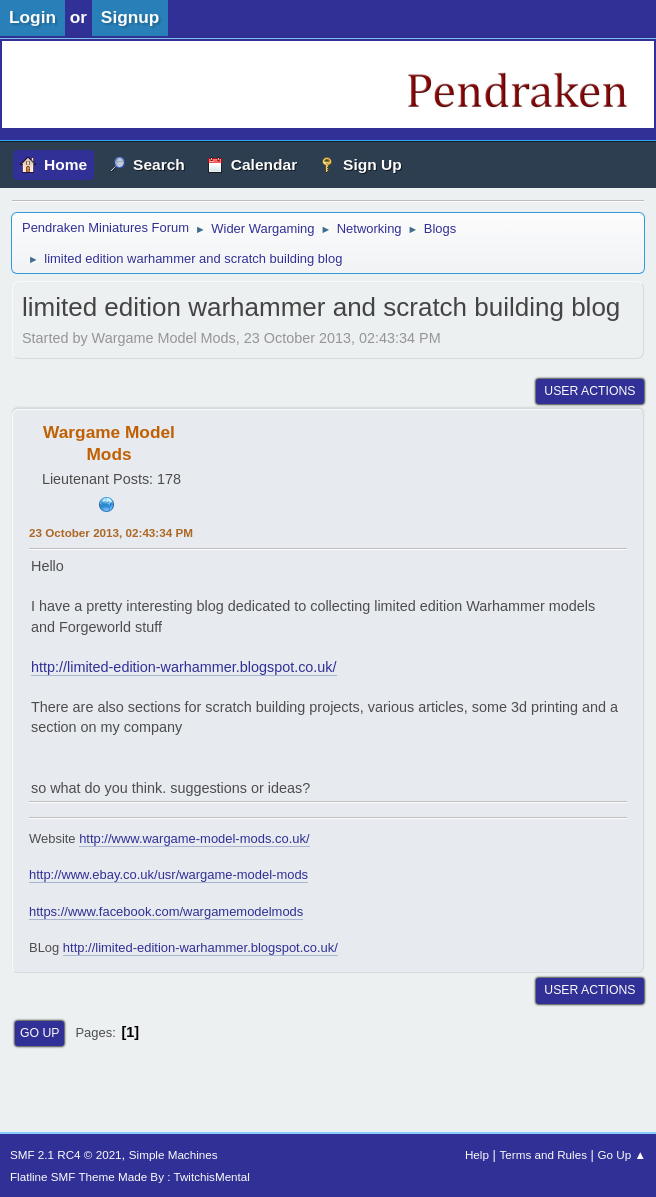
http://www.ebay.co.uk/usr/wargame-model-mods (168, 874)
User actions (589, 391)
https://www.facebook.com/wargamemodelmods (166, 911)
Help (477, 1154)
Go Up (39, 1033)
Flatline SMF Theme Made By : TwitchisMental (130, 1176)
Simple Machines (173, 1154)
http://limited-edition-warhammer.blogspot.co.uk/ (184, 667)
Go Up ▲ (622, 1154)
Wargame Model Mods (109, 443)
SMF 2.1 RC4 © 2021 (66, 1154)
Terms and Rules (543, 1154)
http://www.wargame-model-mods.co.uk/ (194, 838)
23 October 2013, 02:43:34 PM (111, 532)
